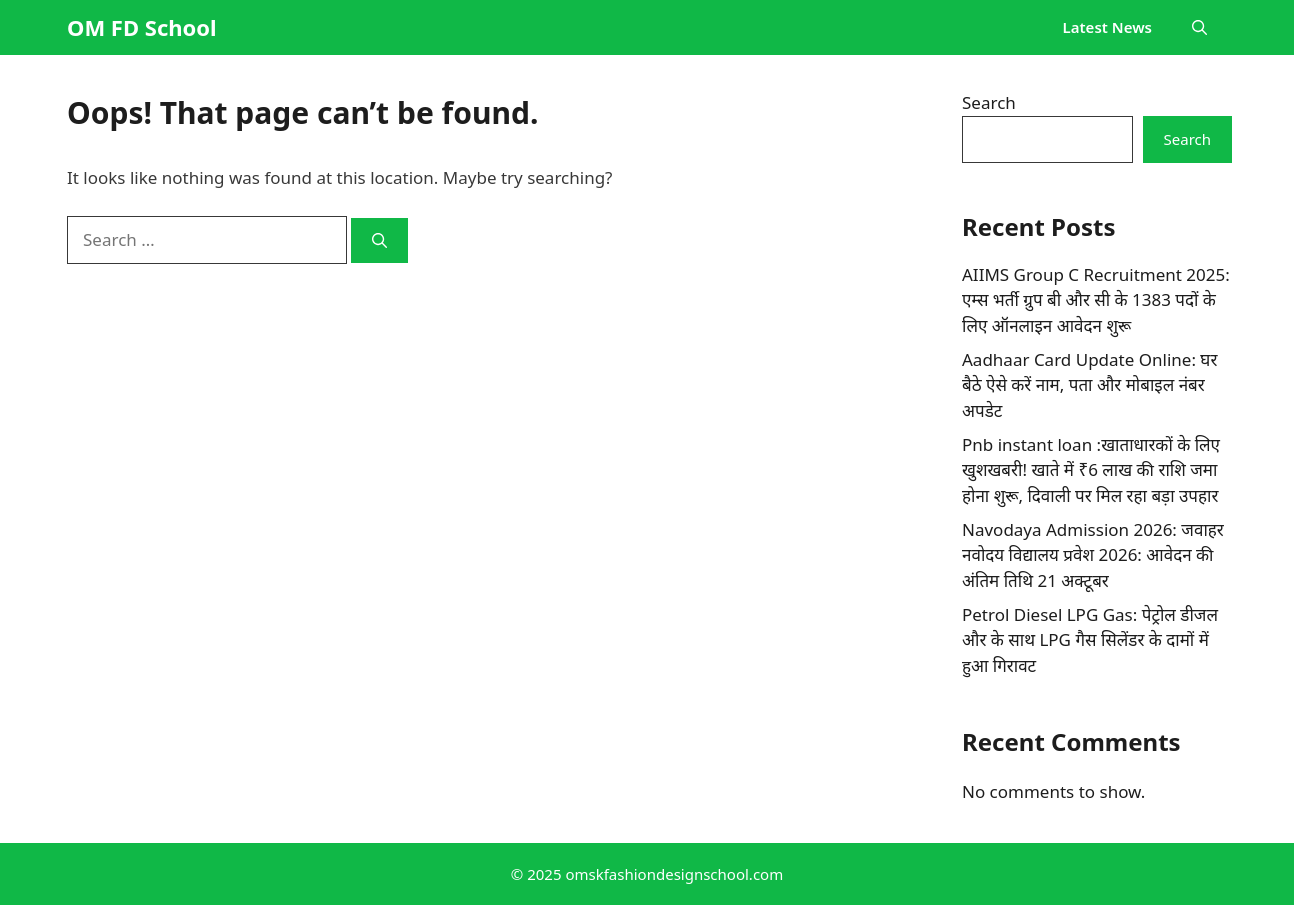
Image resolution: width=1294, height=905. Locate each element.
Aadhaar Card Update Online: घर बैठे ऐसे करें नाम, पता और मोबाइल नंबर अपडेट (1089, 385)
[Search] (379, 240)
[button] (1199, 27)
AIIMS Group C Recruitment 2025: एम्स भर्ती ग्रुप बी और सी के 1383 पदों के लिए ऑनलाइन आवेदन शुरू (1096, 300)
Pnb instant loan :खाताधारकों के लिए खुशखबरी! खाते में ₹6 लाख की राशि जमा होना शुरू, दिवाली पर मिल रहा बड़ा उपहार (1091, 470)
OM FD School (142, 27)
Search (989, 102)
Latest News (1107, 27)
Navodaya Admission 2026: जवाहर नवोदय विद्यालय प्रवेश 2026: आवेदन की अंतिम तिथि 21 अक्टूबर (1093, 555)
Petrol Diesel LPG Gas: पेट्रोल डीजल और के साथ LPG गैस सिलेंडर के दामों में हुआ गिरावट (1090, 640)
